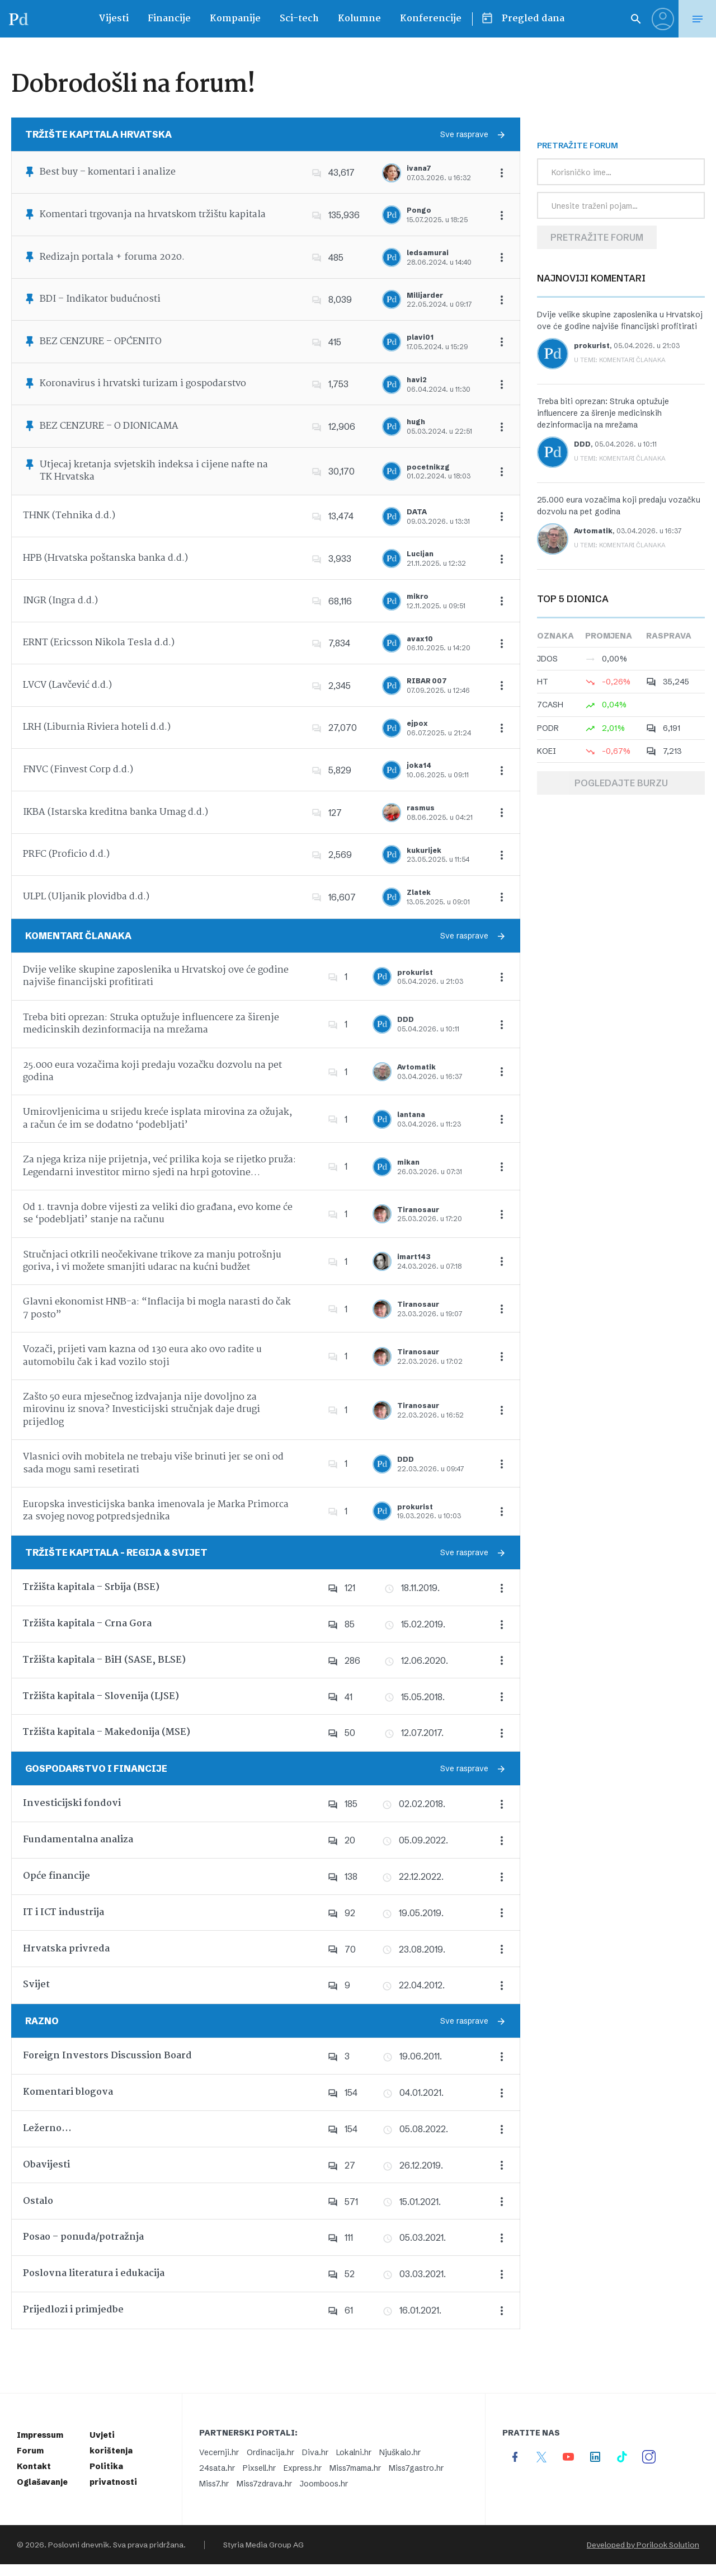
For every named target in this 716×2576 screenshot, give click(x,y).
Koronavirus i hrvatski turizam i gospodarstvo (143, 383)
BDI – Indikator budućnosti (100, 299)
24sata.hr (217, 2468)
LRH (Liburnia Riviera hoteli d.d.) (97, 727)
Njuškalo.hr (400, 2452)
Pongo (419, 210)
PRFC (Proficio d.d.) (66, 854)
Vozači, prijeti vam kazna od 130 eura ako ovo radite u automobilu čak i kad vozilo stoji (142, 1355)
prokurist (415, 972)
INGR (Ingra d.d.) (60, 600)
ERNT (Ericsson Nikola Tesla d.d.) (99, 642)
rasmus (421, 808)
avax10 (420, 639)
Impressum (40, 2435)
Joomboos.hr (324, 2484)
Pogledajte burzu (621, 783)
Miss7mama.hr (355, 2468)
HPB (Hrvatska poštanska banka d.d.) (105, 558)
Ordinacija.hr (270, 2452)
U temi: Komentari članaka (620, 360)
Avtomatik (416, 1067)
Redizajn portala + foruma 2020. (112, 257)
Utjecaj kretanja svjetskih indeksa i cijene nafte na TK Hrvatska (154, 471)
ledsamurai (428, 252)
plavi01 (420, 337)
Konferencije (430, 18)
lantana (411, 1114)
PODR (548, 728)
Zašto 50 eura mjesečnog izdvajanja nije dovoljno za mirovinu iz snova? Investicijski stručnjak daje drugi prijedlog (141, 1410)
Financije (169, 18)
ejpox (417, 723)
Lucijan (420, 554)
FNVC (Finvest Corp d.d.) (78, 769)
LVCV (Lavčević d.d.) (67, 685)
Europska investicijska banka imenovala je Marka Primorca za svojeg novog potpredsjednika (156, 1510)
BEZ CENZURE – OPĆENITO (101, 341)
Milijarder (425, 295)
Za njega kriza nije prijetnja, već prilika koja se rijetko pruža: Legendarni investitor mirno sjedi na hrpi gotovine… (159, 1166)
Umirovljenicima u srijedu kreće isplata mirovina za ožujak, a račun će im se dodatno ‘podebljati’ (157, 1118)
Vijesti (113, 18)
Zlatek (419, 892)
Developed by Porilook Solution (643, 2544)
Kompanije (235, 18)
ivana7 (419, 168)
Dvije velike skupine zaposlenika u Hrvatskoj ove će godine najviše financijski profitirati (156, 976)
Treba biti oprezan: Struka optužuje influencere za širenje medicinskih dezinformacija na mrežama (151, 1024)
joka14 (419, 765)
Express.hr (303, 2468)
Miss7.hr (214, 2484)
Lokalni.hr (353, 2452)
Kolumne (359, 18)
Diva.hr (315, 2452)
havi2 (417, 380)
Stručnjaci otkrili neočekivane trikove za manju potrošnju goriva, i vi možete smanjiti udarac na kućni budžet (152, 1261)
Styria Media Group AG (263, 2544)
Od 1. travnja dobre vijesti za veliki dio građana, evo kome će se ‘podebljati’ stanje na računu (158, 1213)
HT (542, 682)
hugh (416, 421)
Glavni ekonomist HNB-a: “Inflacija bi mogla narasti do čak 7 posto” (157, 1308)
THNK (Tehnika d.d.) (69, 515)
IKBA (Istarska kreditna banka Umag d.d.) (115, 812)
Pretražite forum (596, 237)
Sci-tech (299, 18)
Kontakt (34, 2466)
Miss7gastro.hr (416, 2468)
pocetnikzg (428, 467)
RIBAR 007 (427, 681)
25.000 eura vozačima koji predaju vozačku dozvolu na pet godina (152, 1071)
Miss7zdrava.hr (264, 2484)
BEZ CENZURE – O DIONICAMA (109, 426)
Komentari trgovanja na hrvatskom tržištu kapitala (153, 214)
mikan (408, 1162)
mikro (417, 596)
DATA (417, 512)
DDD (405, 1019)
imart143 (414, 1256)
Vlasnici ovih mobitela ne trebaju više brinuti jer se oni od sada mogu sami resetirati (153, 1463)
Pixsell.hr (259, 2468)
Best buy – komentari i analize (108, 172)
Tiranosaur (418, 1209)
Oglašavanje (42, 2482)
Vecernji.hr (219, 2452)
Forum (30, 2451)
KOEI (546, 751)
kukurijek (424, 850)
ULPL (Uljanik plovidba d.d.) (86, 896)
